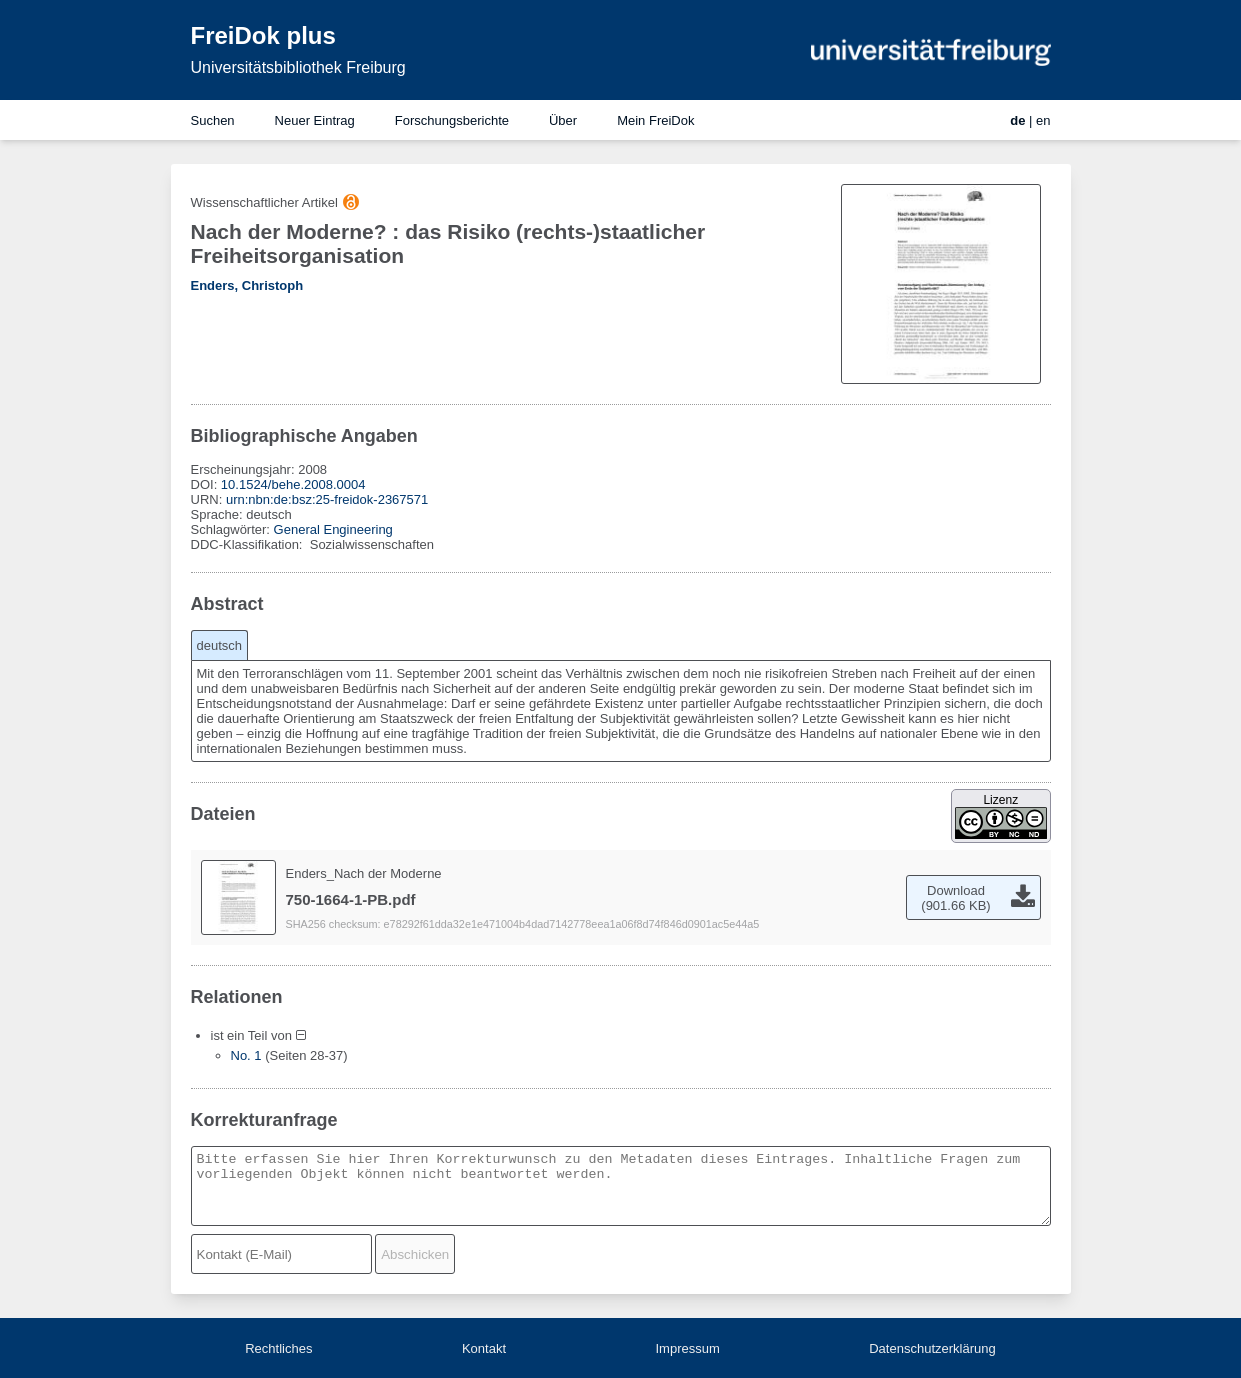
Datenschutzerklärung (932, 1348)
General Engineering (333, 529)
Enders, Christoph (247, 285)
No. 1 (246, 1055)
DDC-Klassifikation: (249, 544)
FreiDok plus (263, 35)
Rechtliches (278, 1348)
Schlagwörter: (232, 529)
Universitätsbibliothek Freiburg (298, 67)
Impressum (687, 1348)
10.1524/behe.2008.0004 (293, 484)
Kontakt (484, 1348)
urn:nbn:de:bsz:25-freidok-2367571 (327, 499)
